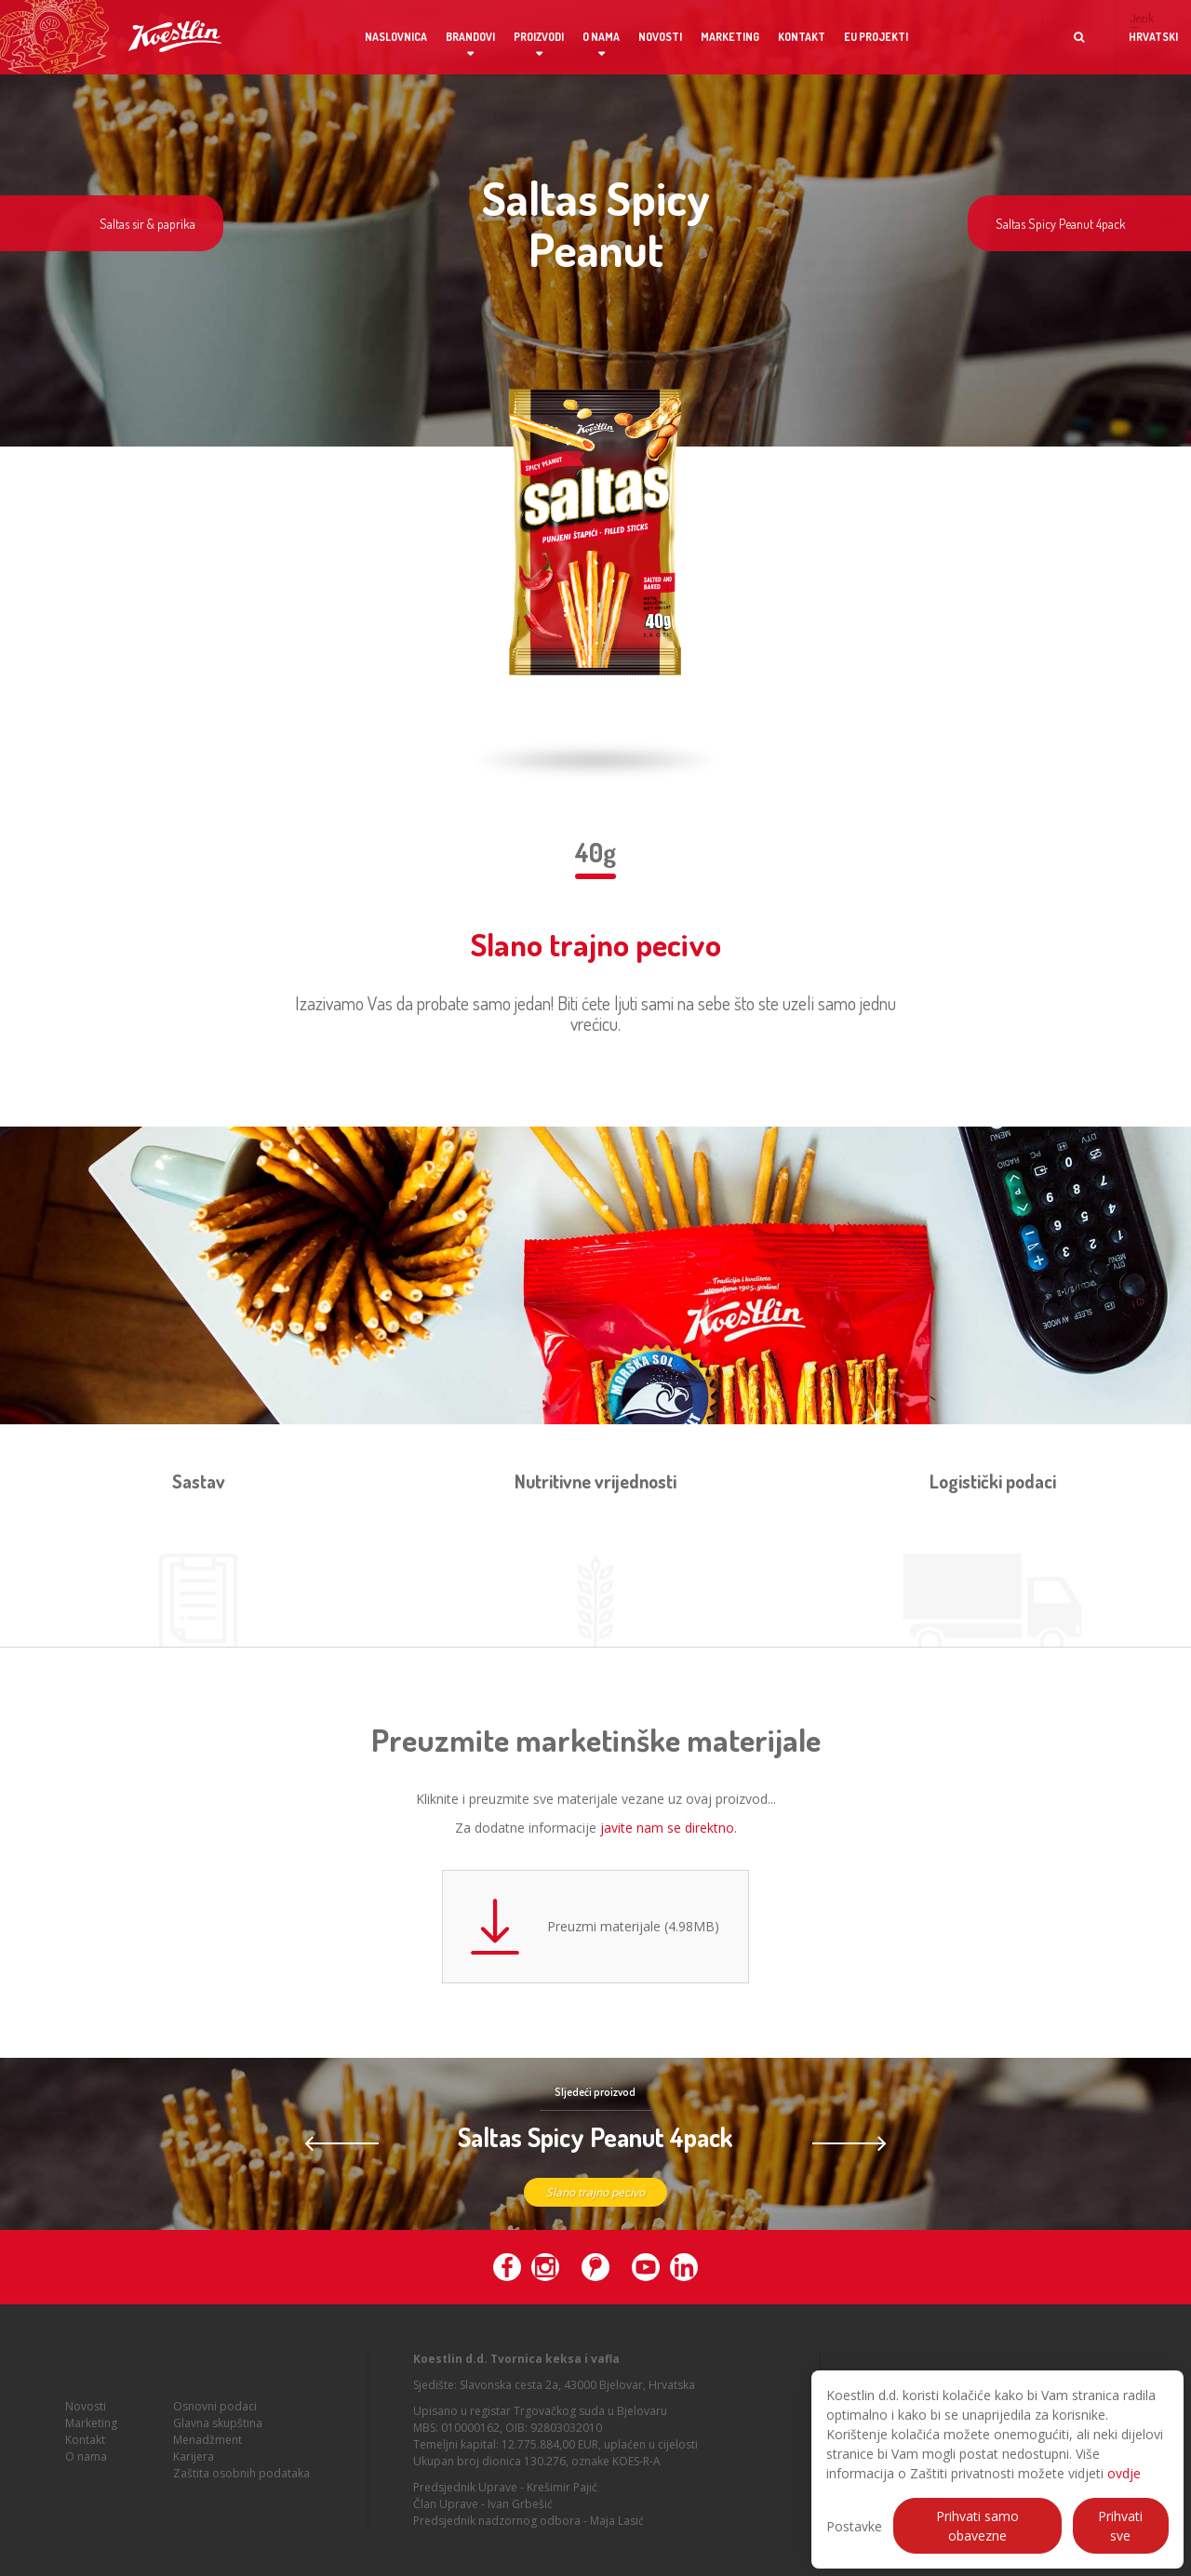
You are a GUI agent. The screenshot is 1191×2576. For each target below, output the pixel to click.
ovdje (1124, 2473)
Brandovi (470, 37)
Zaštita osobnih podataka (241, 2495)
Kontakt (801, 37)
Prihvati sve (1120, 2525)
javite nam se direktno (667, 1827)
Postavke (854, 2526)
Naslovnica (396, 37)
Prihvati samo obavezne (977, 2525)
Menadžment (207, 2461)
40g (595, 852)
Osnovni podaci (215, 2428)
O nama (601, 37)
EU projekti (876, 37)
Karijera (193, 2478)
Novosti (660, 37)
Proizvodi (539, 37)
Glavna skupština (217, 2444)
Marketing (730, 37)
